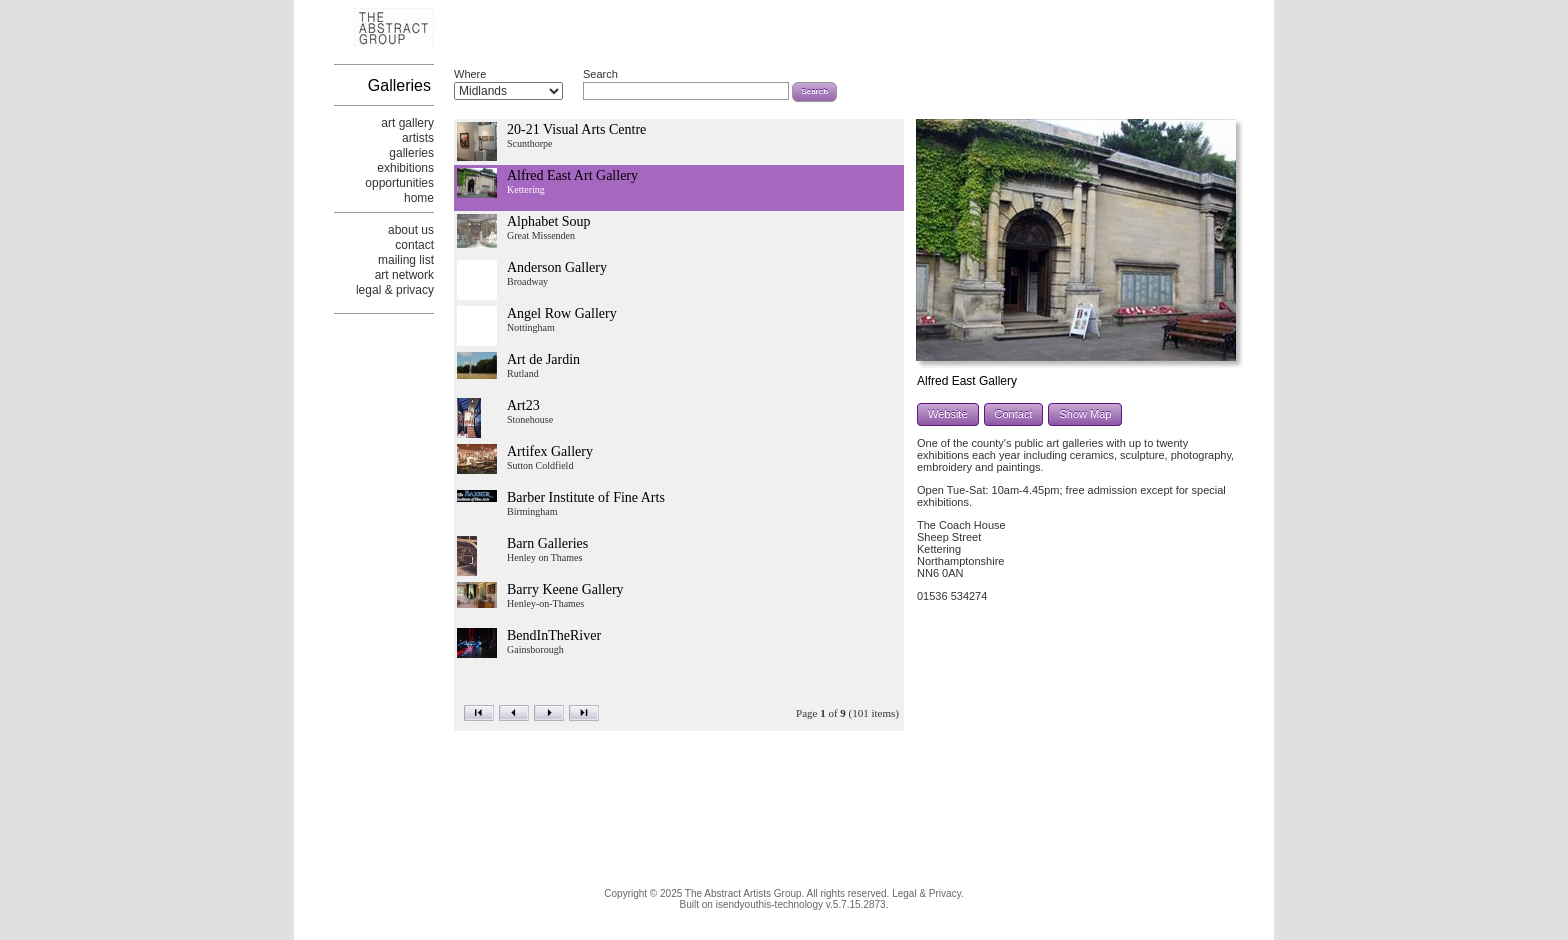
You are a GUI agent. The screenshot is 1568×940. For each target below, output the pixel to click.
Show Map (1085, 414)
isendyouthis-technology (769, 904)
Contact (1014, 414)
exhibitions (405, 168)
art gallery (407, 123)
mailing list (406, 260)
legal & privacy (395, 290)
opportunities (399, 183)
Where (470, 74)
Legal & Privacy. (928, 893)
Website (948, 414)
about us (411, 230)
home (419, 198)
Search (600, 74)
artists (418, 138)
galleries (411, 153)
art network (404, 275)
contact (414, 245)
